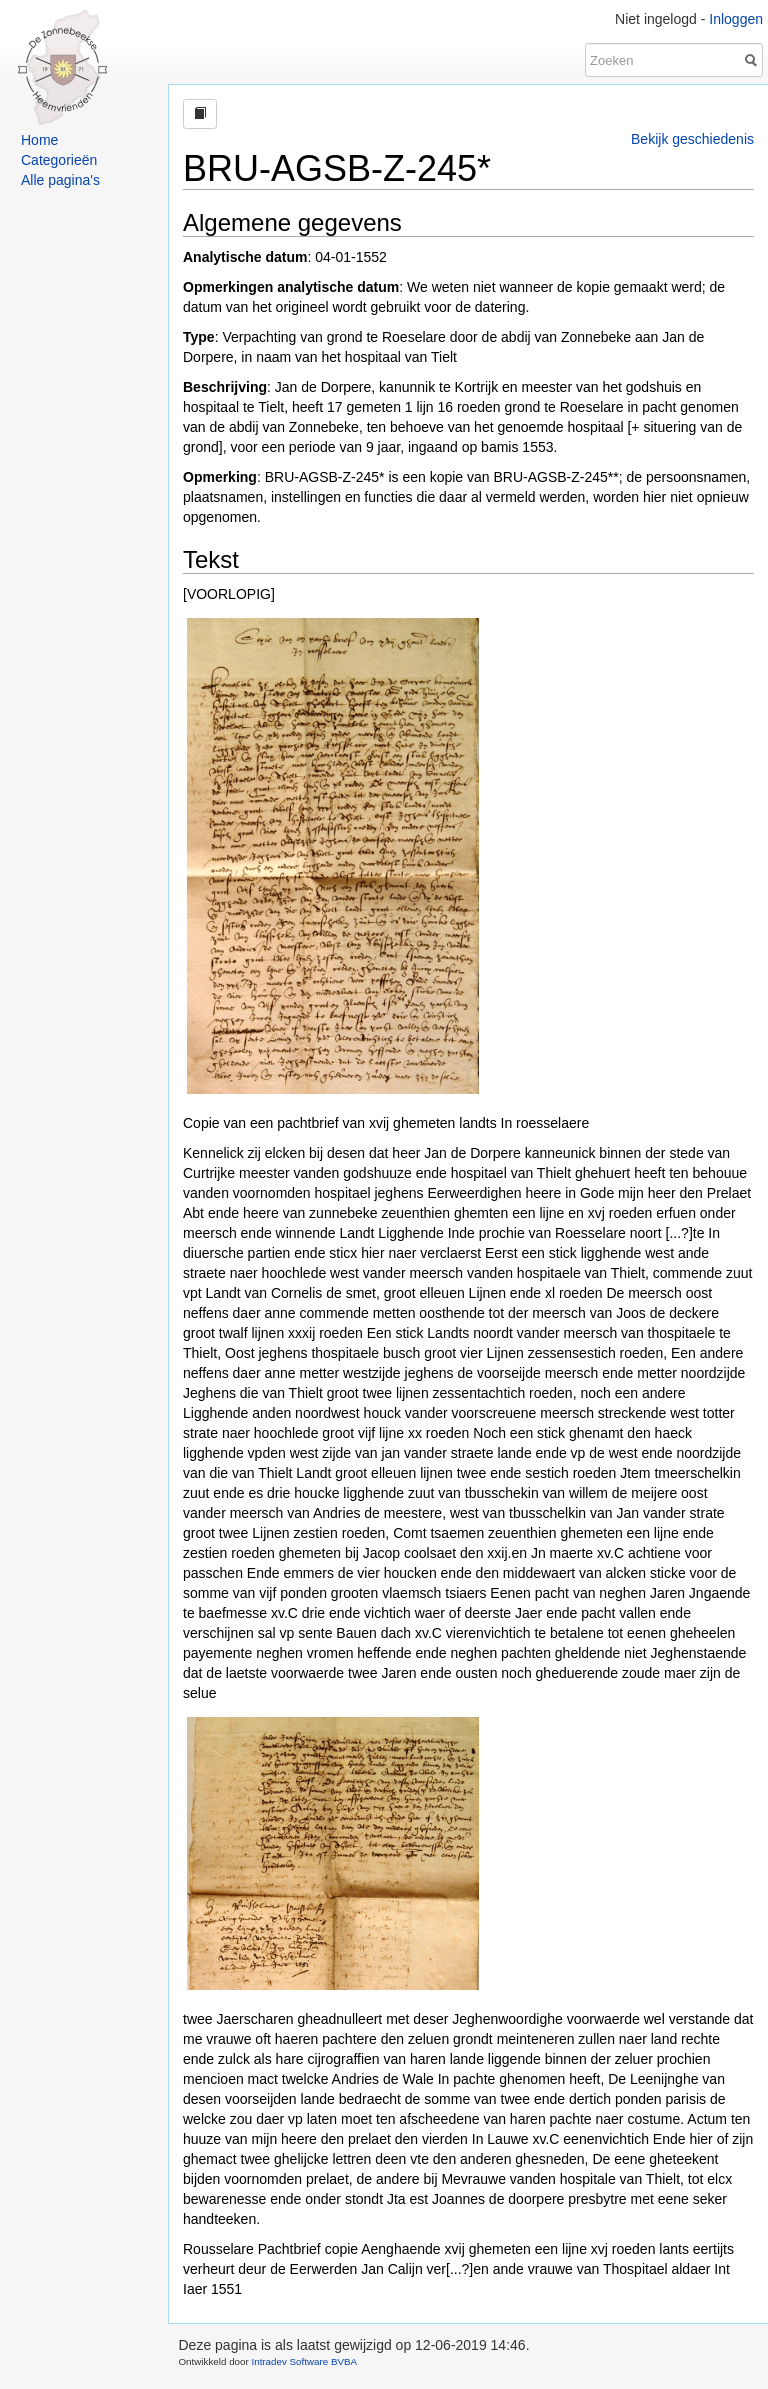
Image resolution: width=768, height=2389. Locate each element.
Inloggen (736, 19)
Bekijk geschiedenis (692, 139)
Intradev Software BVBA (304, 2361)
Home (39, 140)
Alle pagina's (60, 180)
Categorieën (59, 160)
